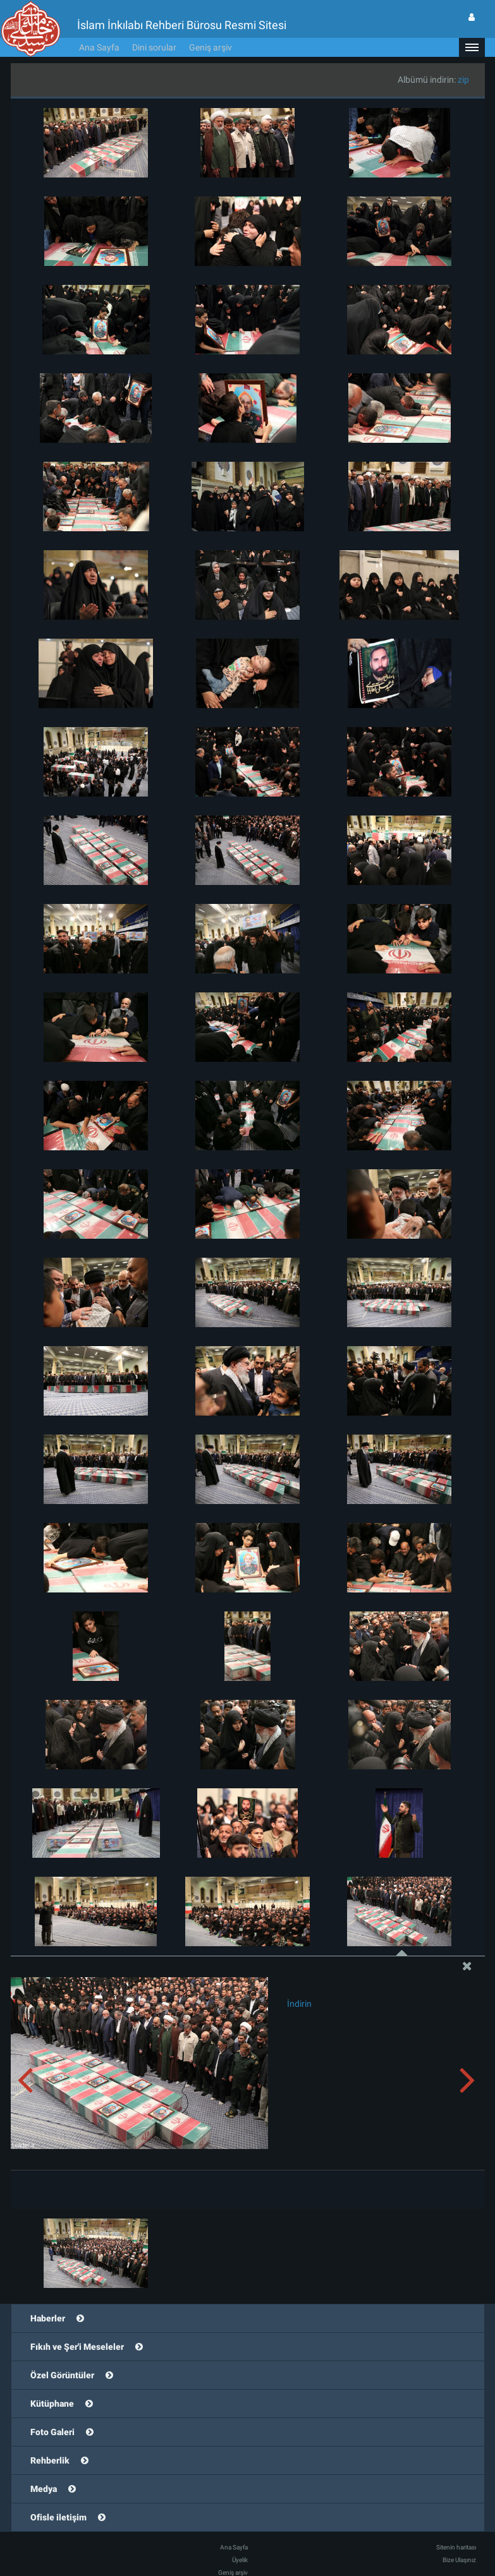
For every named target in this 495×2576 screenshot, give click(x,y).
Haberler (47, 2318)
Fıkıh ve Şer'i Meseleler (77, 2347)
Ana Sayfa (99, 47)
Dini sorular (154, 47)
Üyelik (240, 2559)
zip (463, 80)
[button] (471, 47)
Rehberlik (50, 2460)
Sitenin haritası (456, 2547)
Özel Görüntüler (62, 2375)
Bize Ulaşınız (459, 2559)
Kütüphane (52, 2403)
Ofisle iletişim (58, 2517)
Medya (43, 2489)
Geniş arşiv (210, 47)
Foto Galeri (52, 2432)
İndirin (299, 2004)
